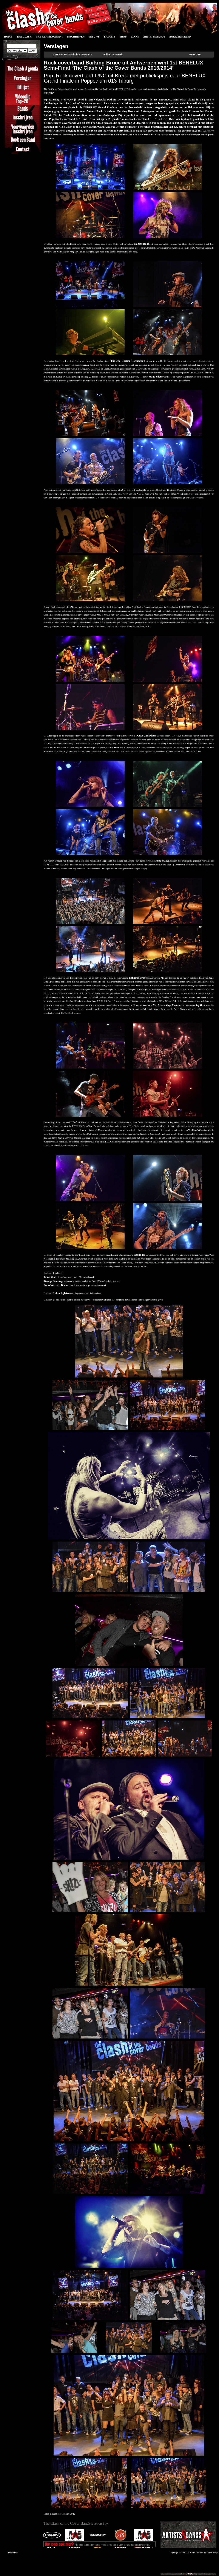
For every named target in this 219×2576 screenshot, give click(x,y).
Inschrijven (76, 36)
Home (8, 36)
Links (135, 36)
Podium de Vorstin (113, 54)
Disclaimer (13, 2552)
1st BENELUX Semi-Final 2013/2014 (71, 54)
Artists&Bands (154, 36)
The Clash (24, 36)
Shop (122, 36)
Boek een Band (180, 36)
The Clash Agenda (49, 36)
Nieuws (94, 36)
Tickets (109, 36)
